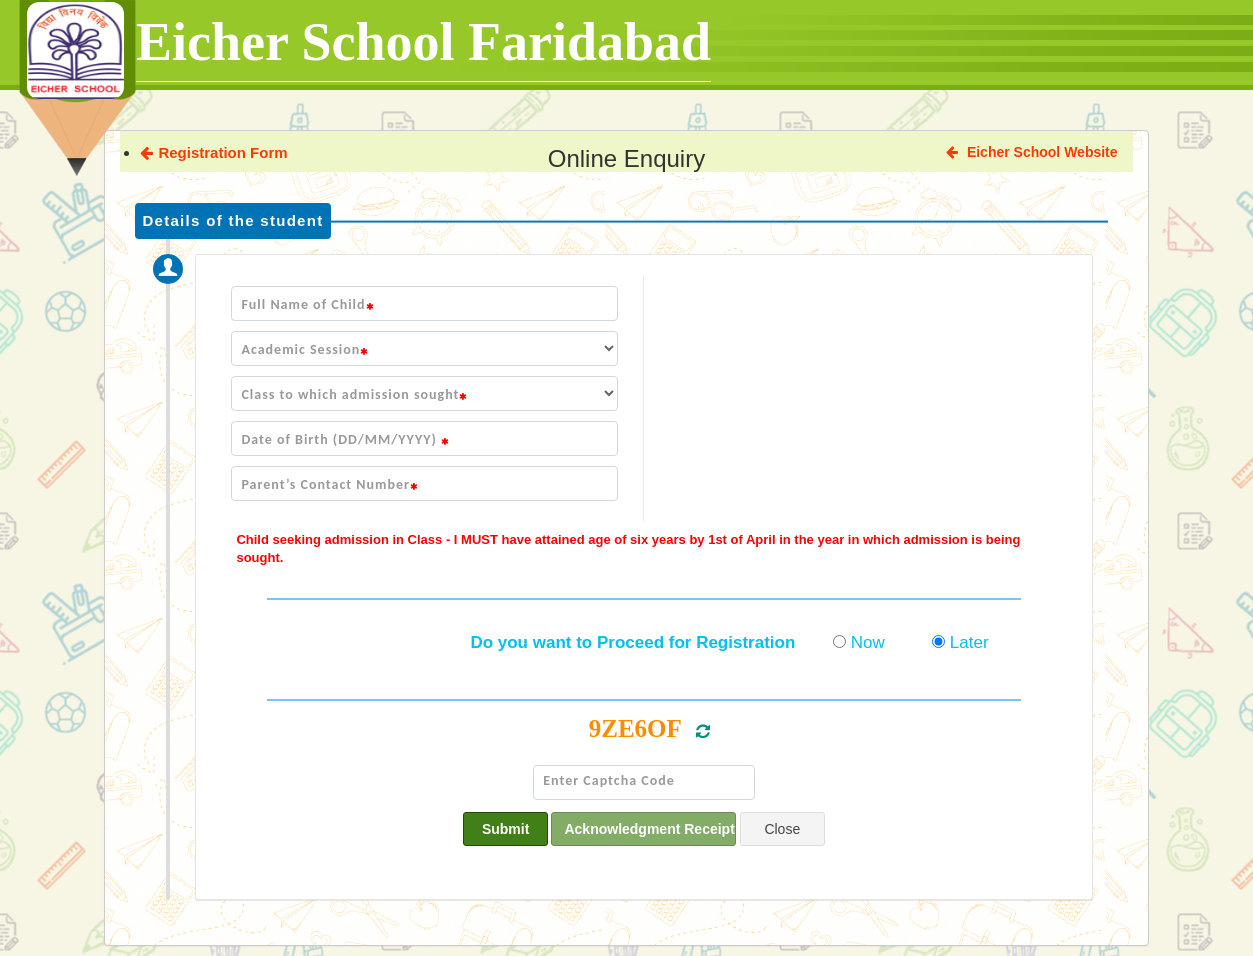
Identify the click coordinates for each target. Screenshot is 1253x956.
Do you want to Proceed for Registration (632, 642)
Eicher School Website (1032, 152)
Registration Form (213, 152)
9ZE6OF (635, 728)
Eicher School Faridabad (423, 42)
